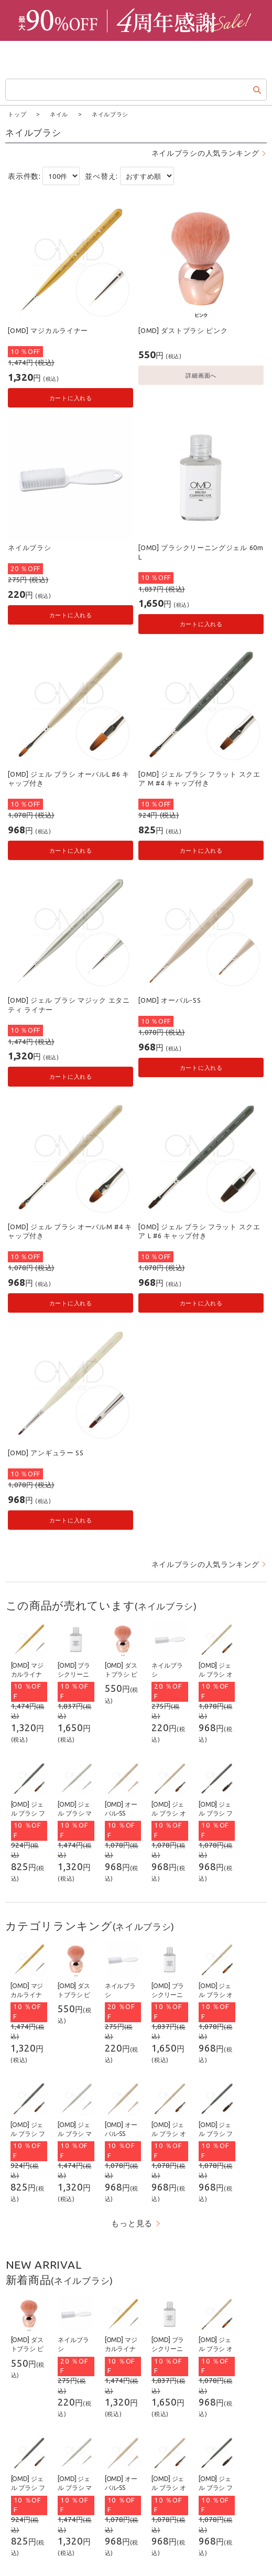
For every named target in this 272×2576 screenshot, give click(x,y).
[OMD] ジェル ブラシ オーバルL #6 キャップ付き (68, 778)
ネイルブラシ (29, 547)
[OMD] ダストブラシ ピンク (182, 330)
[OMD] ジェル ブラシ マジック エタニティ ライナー (68, 1004)
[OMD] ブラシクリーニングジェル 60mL (200, 551)
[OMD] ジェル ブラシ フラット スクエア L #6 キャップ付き (199, 1230)
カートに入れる (70, 397)
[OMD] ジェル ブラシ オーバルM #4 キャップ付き (70, 1230)
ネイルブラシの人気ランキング (205, 152)
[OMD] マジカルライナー (48, 330)
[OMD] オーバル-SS (169, 999)
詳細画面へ (201, 374)
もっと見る (132, 2222)
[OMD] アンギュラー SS (46, 1452)
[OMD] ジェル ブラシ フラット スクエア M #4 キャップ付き (199, 778)
